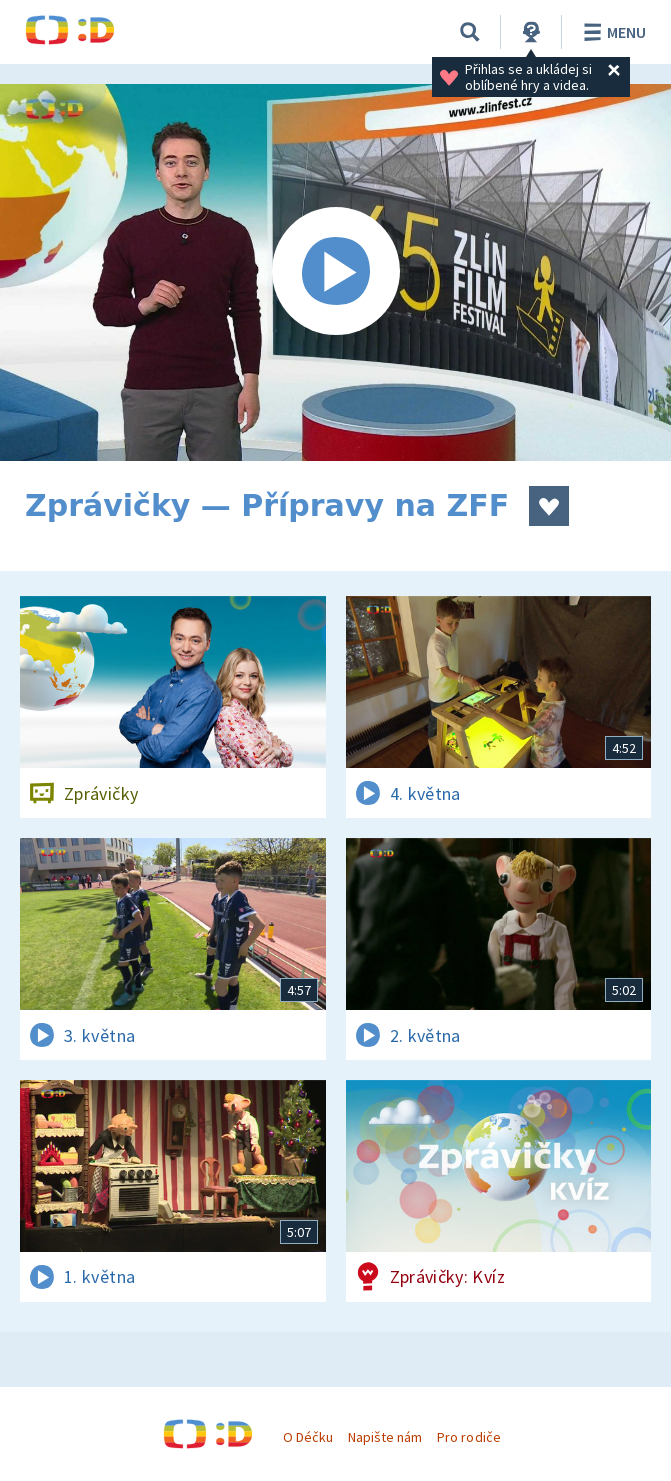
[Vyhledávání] (470, 32)
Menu (611, 32)
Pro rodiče (468, 1437)
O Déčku (308, 1437)
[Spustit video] (335, 272)
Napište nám (385, 1437)
